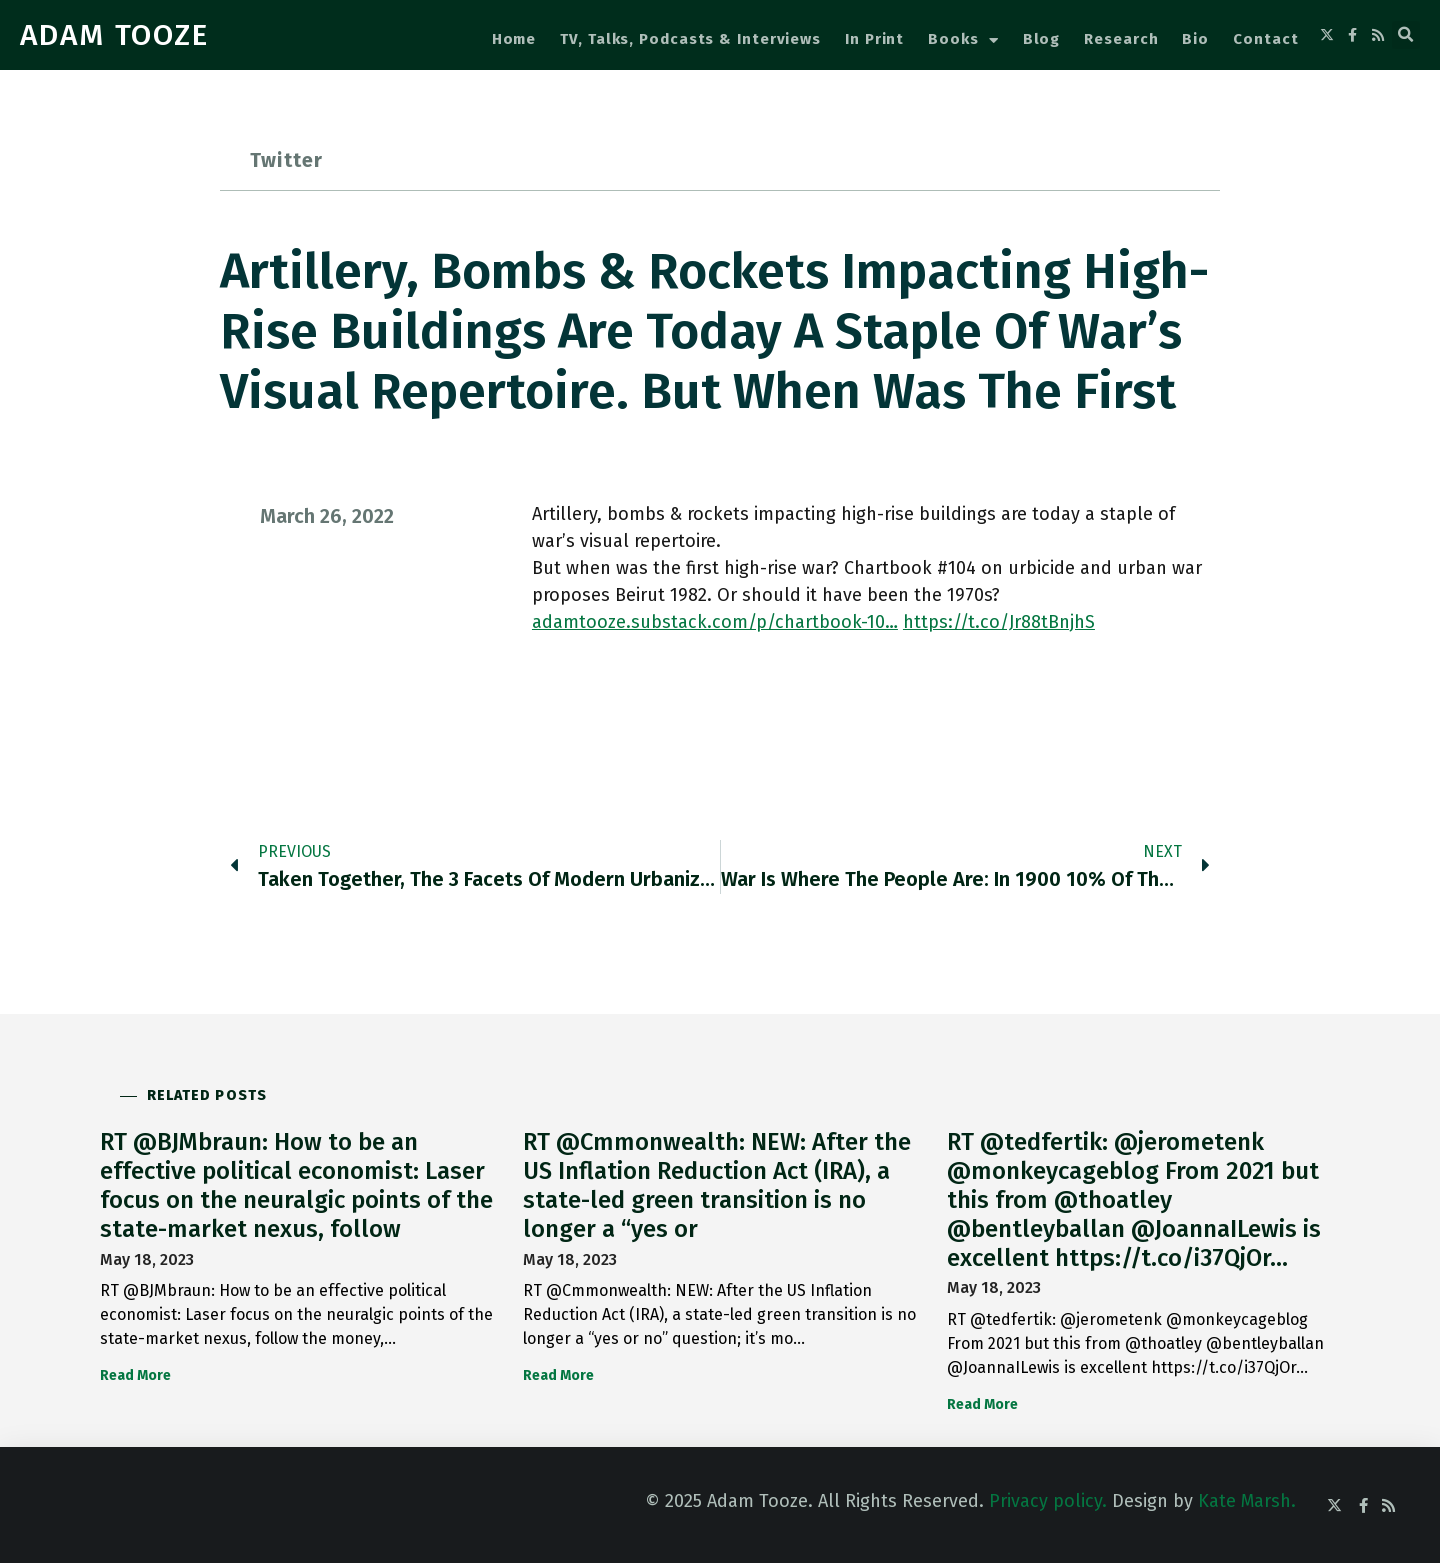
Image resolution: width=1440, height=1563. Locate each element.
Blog (1042, 39)
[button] (1406, 35)
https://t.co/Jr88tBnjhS (999, 622)
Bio (1195, 39)
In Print (874, 39)
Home (514, 39)
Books (963, 40)
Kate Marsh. (1247, 1501)
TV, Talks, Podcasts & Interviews (690, 39)
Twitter (286, 160)
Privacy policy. (1048, 1501)
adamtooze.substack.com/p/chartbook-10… (715, 622)
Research (1121, 39)
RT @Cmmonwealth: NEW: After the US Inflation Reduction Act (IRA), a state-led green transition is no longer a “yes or (717, 1185)
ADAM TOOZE (114, 35)
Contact (1265, 39)
